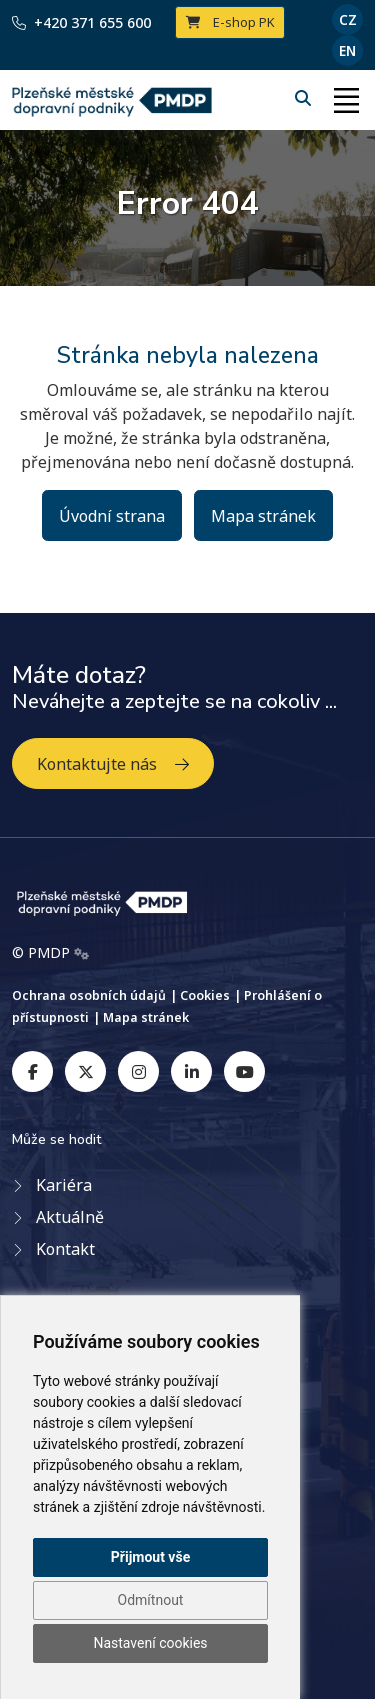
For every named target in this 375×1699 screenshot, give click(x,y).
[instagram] (138, 1071)
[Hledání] (305, 98)
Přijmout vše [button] (150, 1557)
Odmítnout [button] (151, 1600)
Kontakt (65, 1249)
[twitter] (85, 1071)
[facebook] (32, 1071)
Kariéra (64, 1185)
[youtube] (244, 1071)
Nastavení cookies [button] (150, 1643)
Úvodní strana (112, 516)
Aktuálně (70, 1217)
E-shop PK (230, 22)
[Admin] (81, 953)
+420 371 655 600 (81, 22)
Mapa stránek (263, 516)
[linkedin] (191, 1071)
